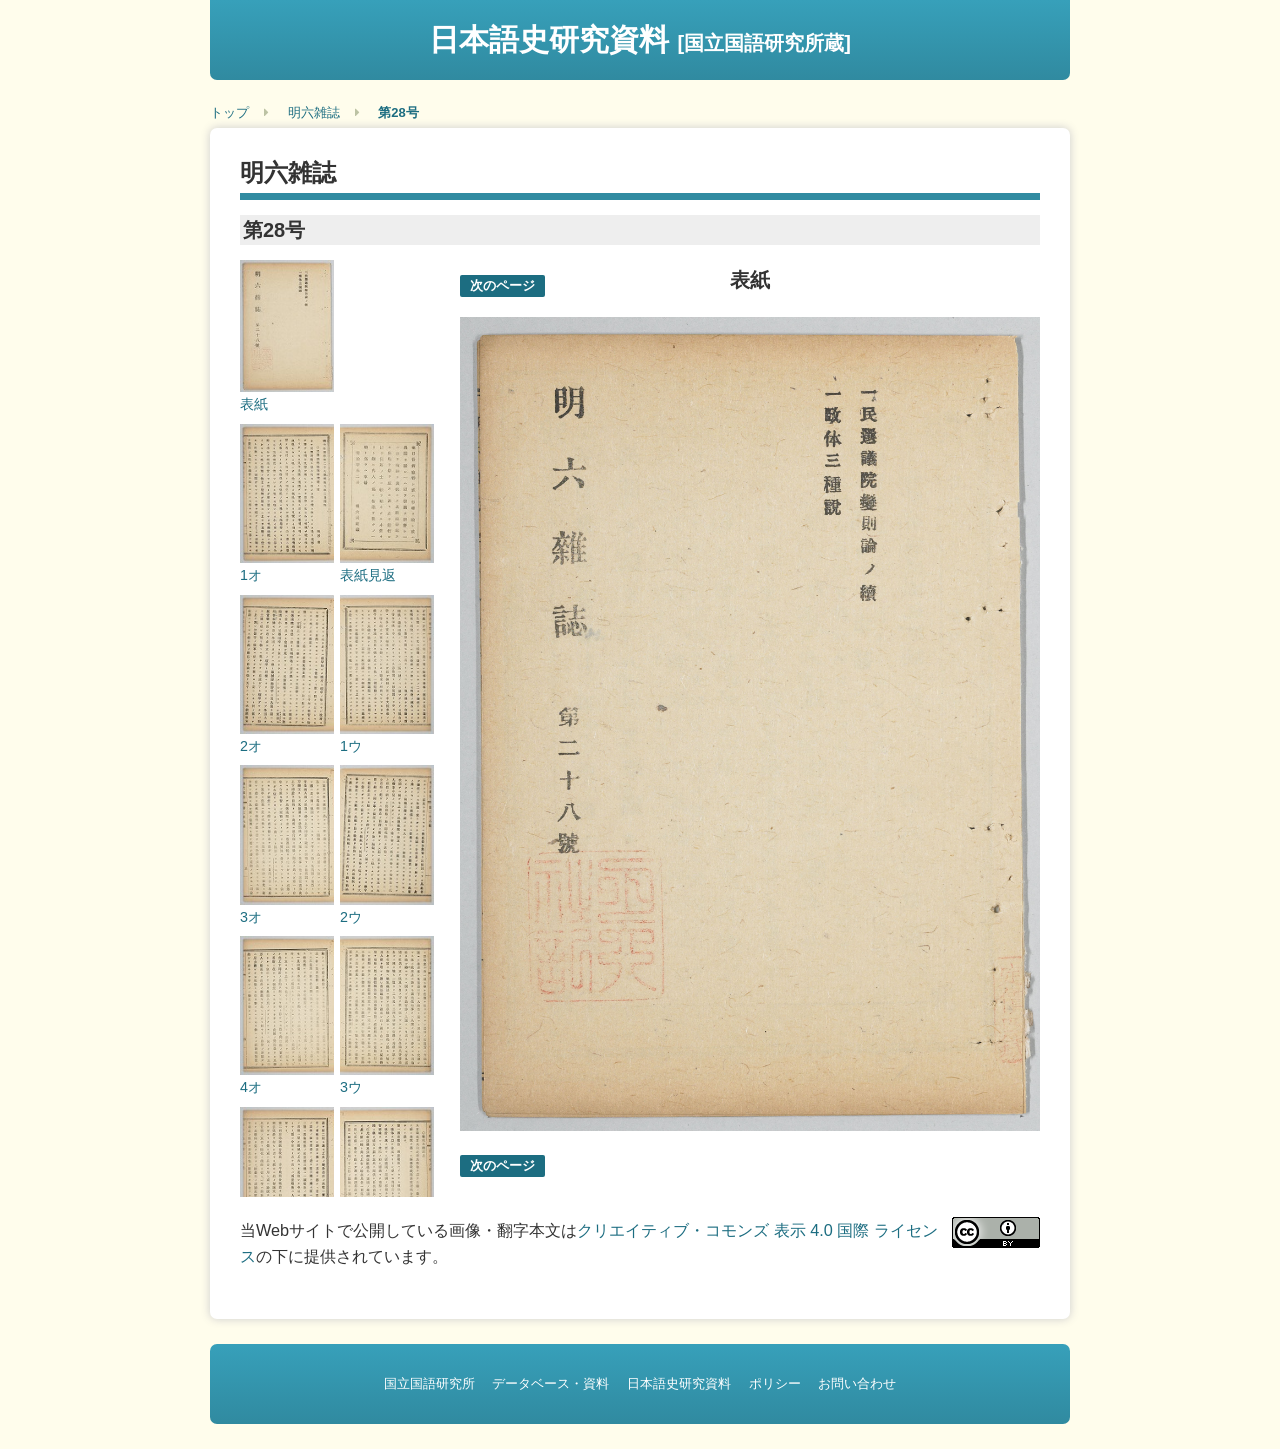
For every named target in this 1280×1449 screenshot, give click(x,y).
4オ (251, 1087)
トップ (229, 112)
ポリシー (775, 1383)
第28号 (398, 112)
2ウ (351, 917)
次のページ (502, 285)
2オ (251, 746)
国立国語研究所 (429, 1383)
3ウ (351, 1087)
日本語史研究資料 (640, 39)
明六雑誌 (314, 112)
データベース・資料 (550, 1383)
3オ (251, 917)
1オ (251, 575)
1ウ (351, 746)
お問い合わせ (857, 1383)
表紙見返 (368, 575)
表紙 (254, 404)
